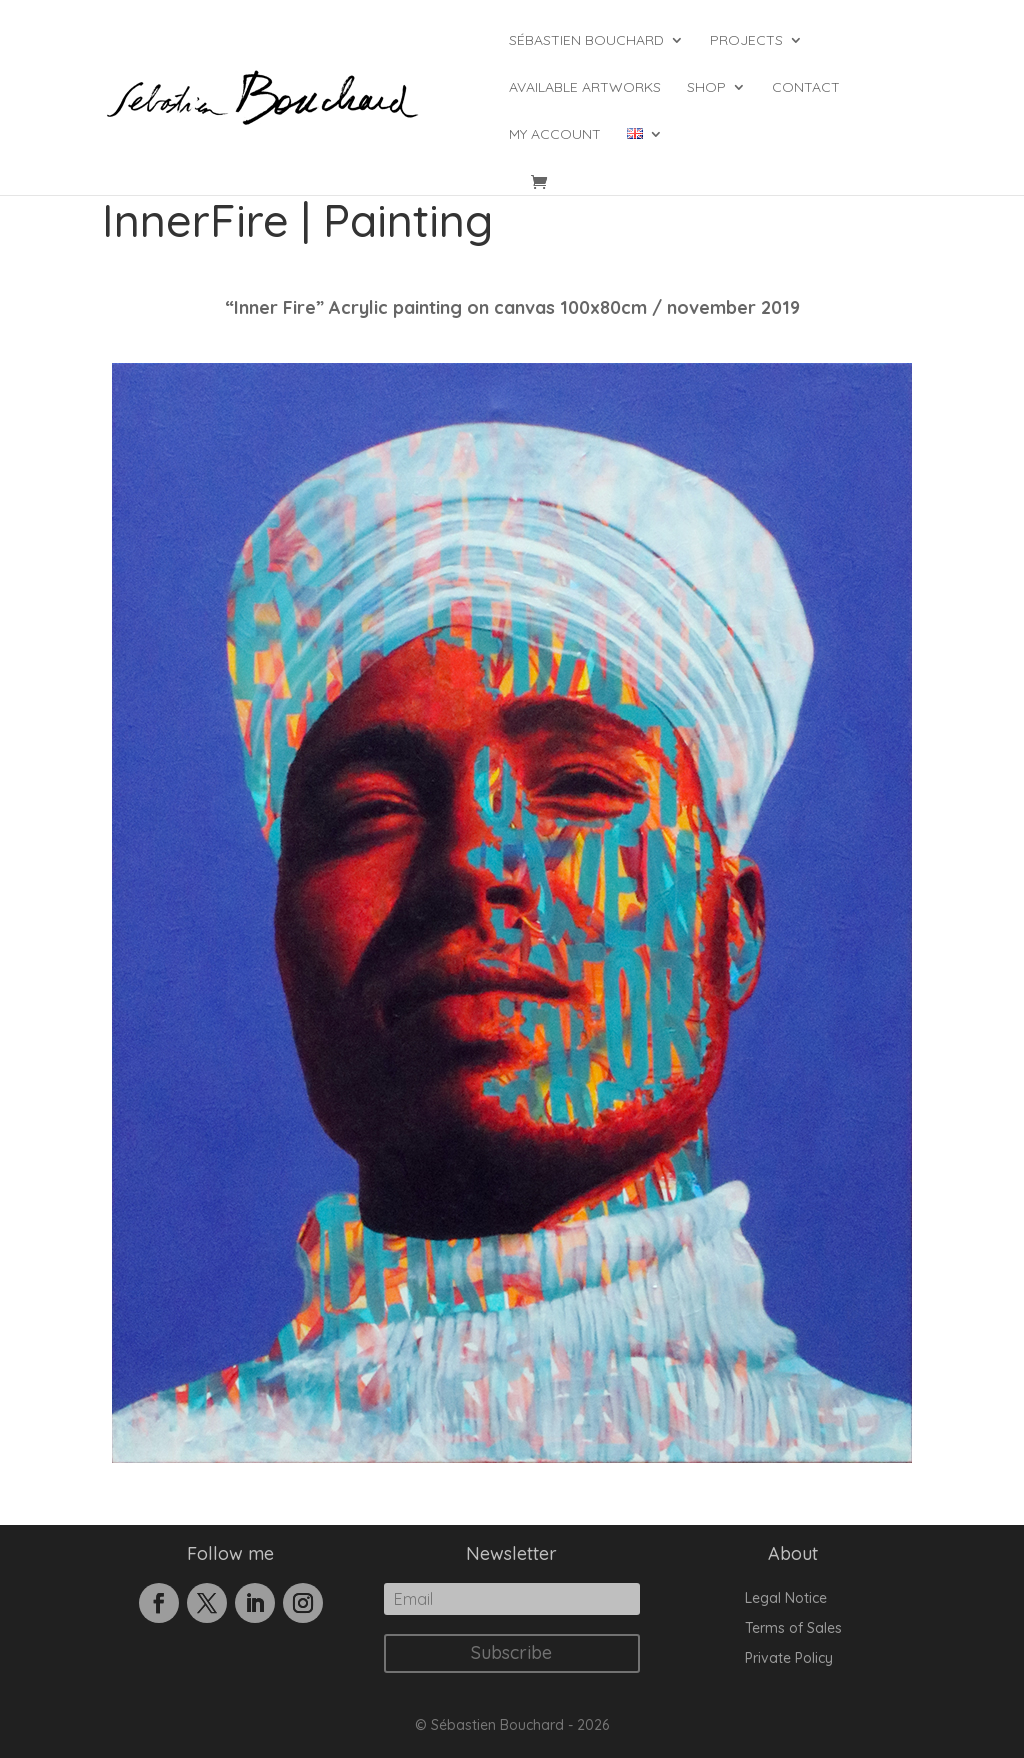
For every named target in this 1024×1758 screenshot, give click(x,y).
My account (555, 135)
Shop (706, 88)
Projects (746, 41)
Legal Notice (786, 1599)
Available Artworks (585, 88)
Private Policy (789, 1659)
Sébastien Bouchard (586, 41)
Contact (806, 88)
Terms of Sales (793, 1629)
